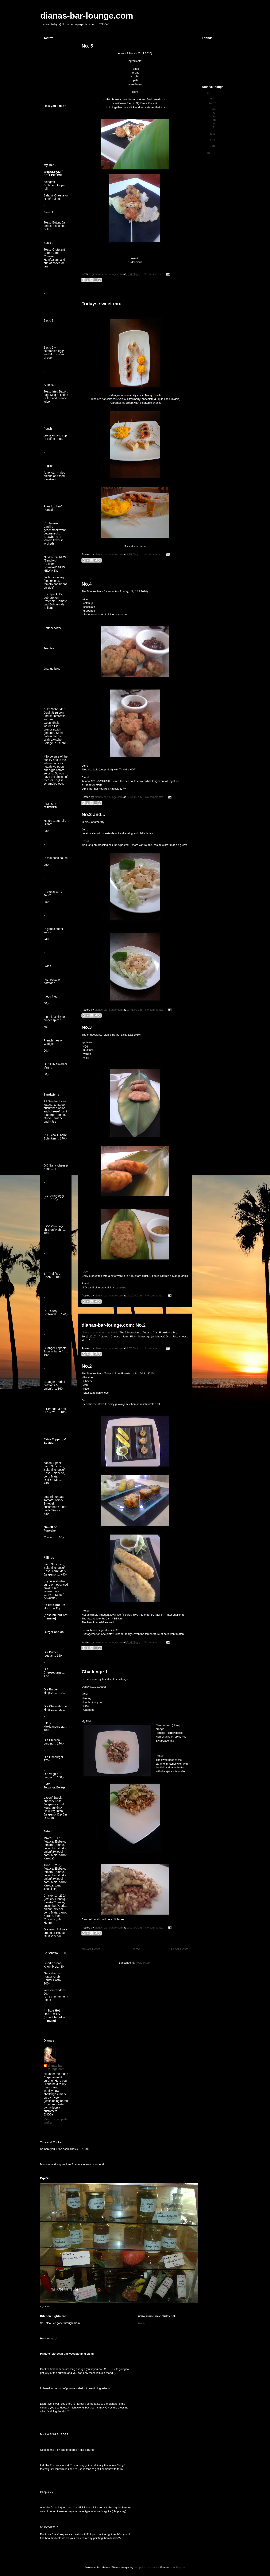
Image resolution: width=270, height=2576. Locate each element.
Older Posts (179, 1949)
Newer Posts (91, 1949)
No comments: (153, 274)
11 (209, 93)
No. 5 (87, 46)
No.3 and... (93, 814)
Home (135, 1949)
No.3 (87, 1027)
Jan (212, 145)
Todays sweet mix (101, 303)
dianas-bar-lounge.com (86, 15)
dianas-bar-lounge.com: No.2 (114, 1325)
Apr (212, 98)
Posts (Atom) (143, 1962)
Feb (213, 140)
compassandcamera (146, 2567)
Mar (213, 134)
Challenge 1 (95, 1671)
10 (209, 153)
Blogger (180, 2567)
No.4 (87, 584)
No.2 (87, 1366)
